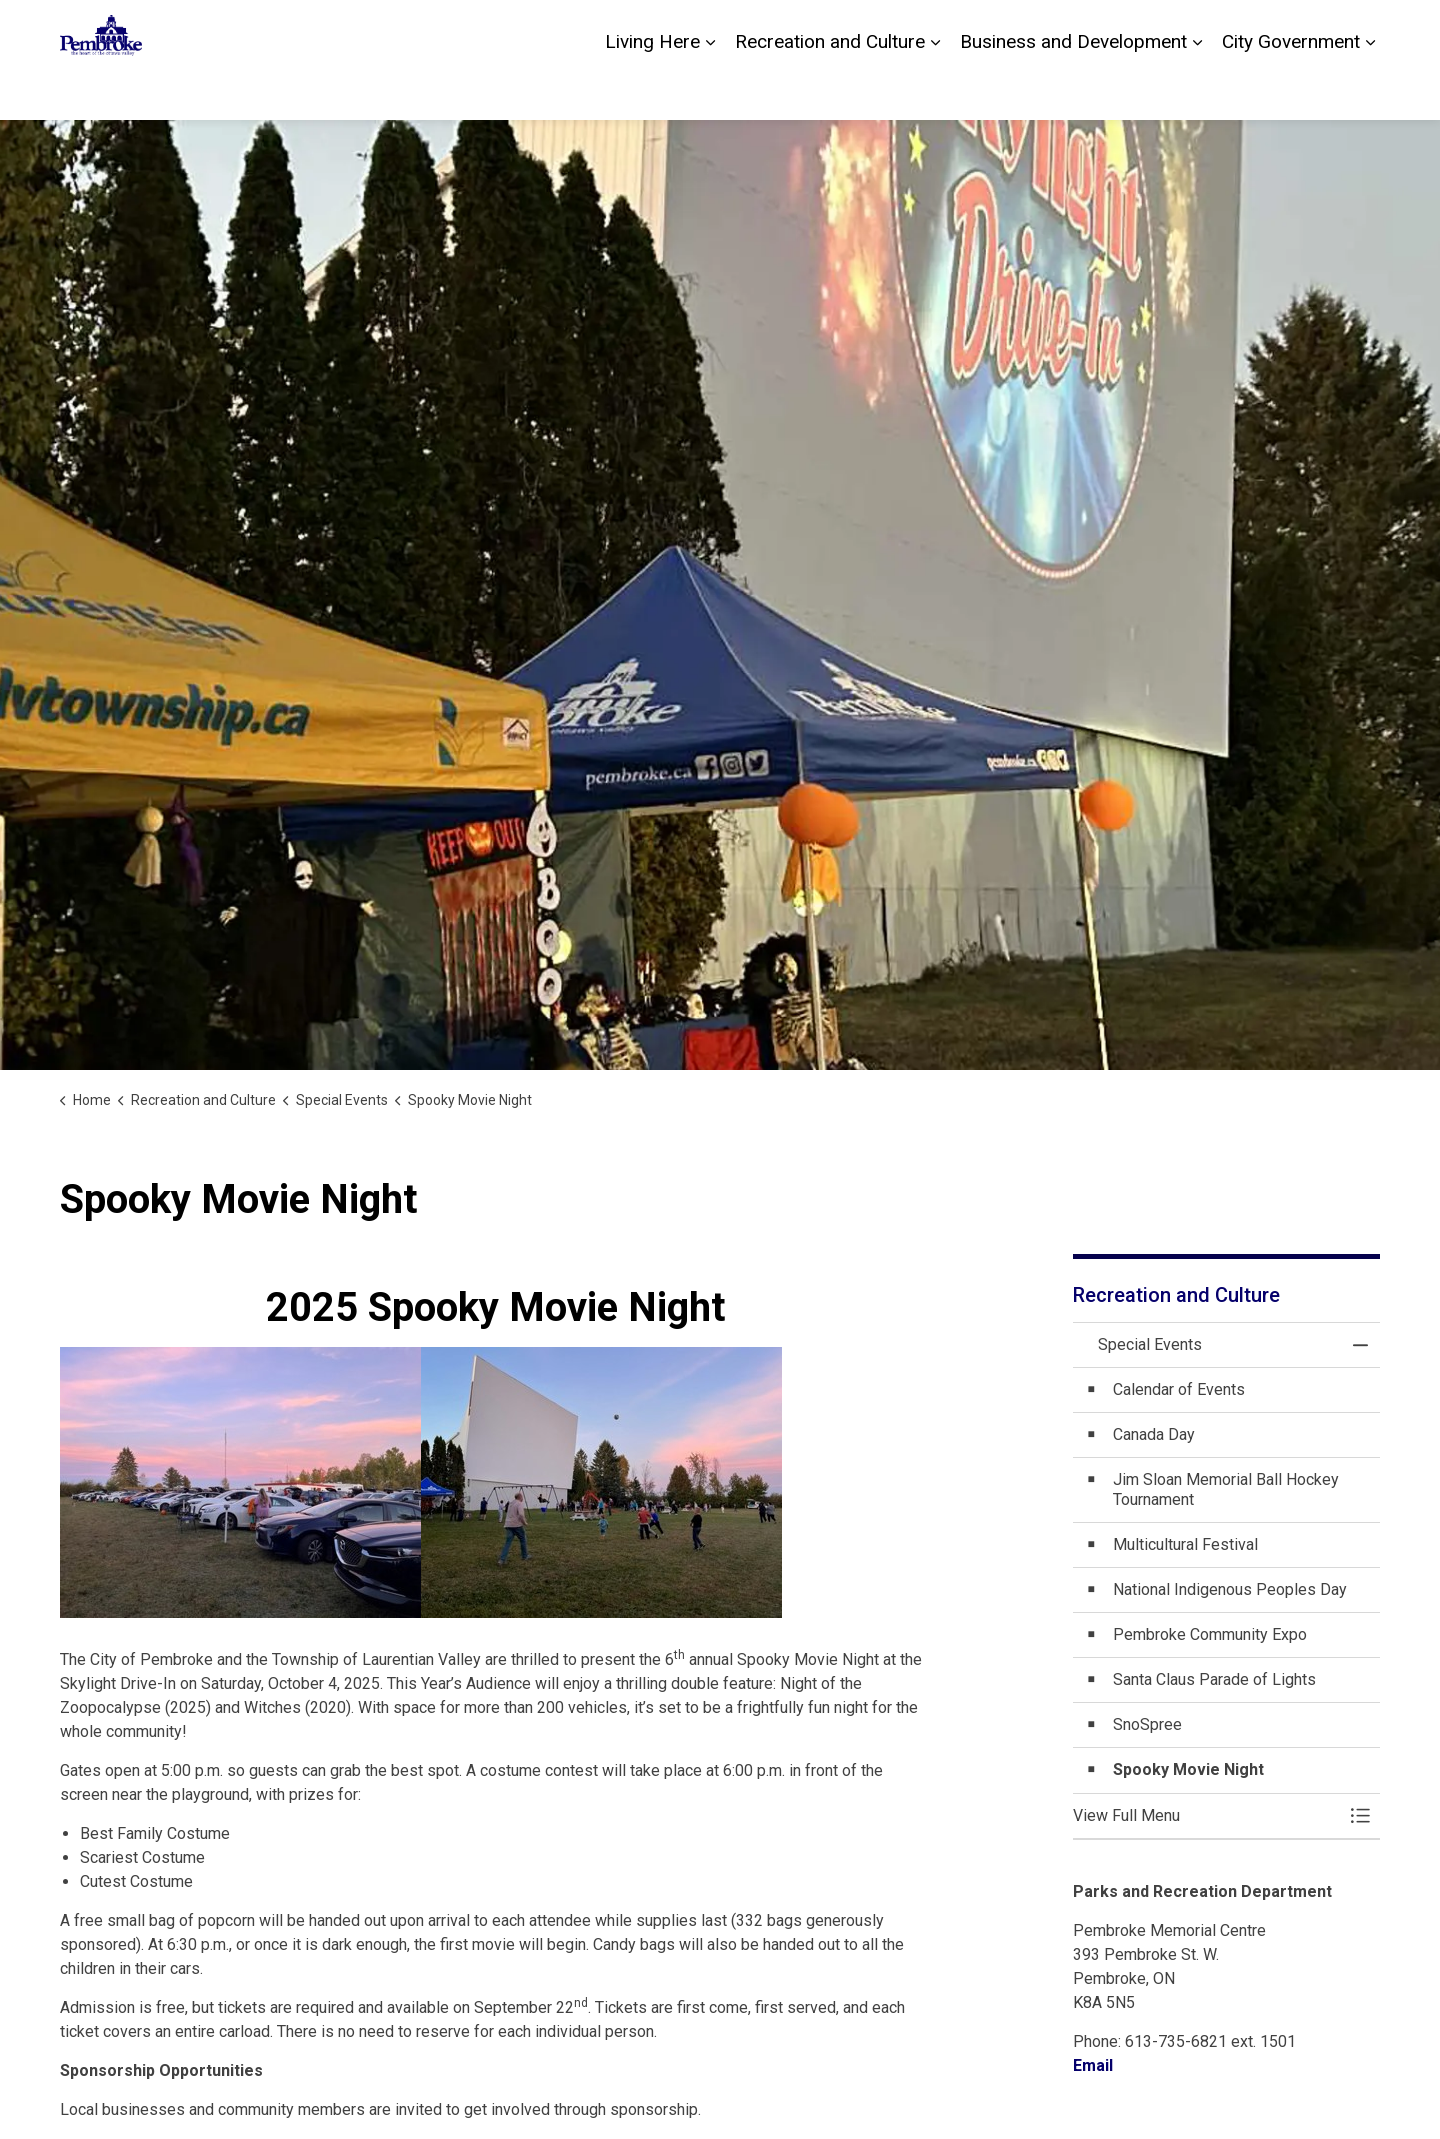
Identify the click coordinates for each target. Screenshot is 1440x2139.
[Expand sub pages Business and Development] (1197, 90)
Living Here (652, 89)
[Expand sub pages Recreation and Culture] (935, 90)
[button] (1207, 1816)
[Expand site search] (1360, 30)
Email (1093, 2065)
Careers (1224, 30)
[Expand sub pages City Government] (1370, 90)
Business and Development (1073, 89)
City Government (1291, 89)
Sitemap (1296, 30)
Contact (1154, 30)
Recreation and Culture (830, 89)
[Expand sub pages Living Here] (710, 90)
